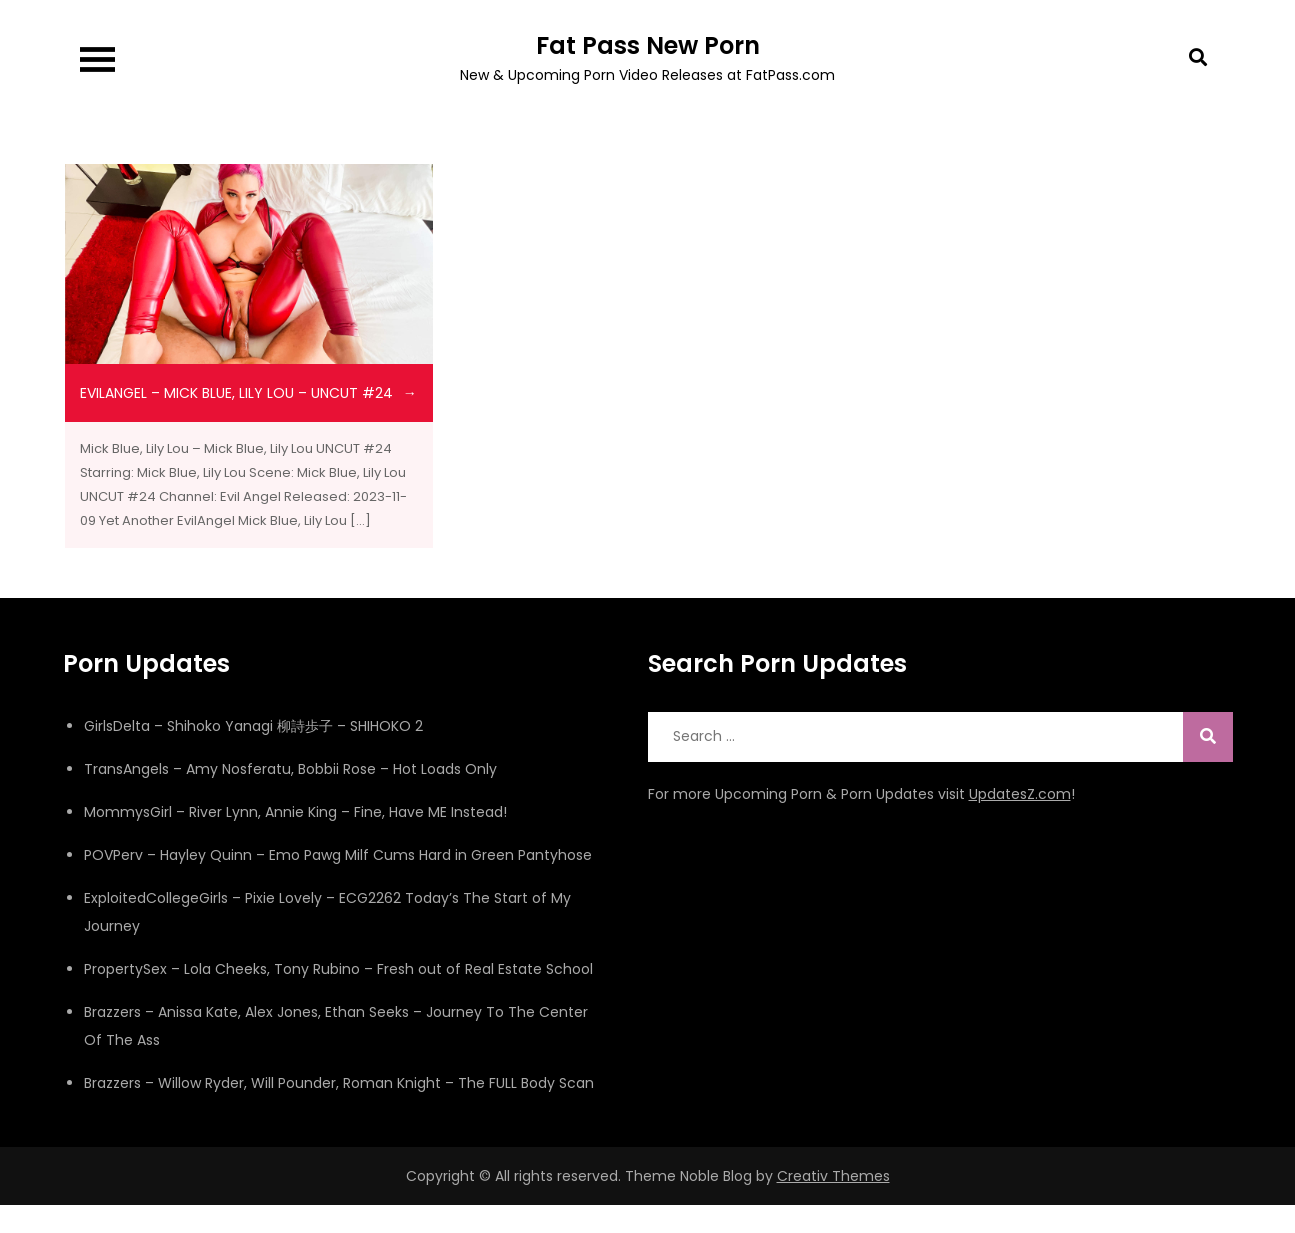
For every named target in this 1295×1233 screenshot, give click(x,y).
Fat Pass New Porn (648, 45)
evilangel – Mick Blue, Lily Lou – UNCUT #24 (236, 393)
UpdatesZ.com (1020, 794)
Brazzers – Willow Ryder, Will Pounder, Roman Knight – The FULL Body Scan (339, 1083)
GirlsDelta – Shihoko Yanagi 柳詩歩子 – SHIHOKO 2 (253, 726)
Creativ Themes (833, 1176)
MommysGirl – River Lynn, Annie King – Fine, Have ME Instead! (295, 812)
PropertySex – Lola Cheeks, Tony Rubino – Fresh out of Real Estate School (338, 969)
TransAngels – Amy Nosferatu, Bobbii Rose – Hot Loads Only (290, 769)
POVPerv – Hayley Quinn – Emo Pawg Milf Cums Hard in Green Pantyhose (338, 855)
